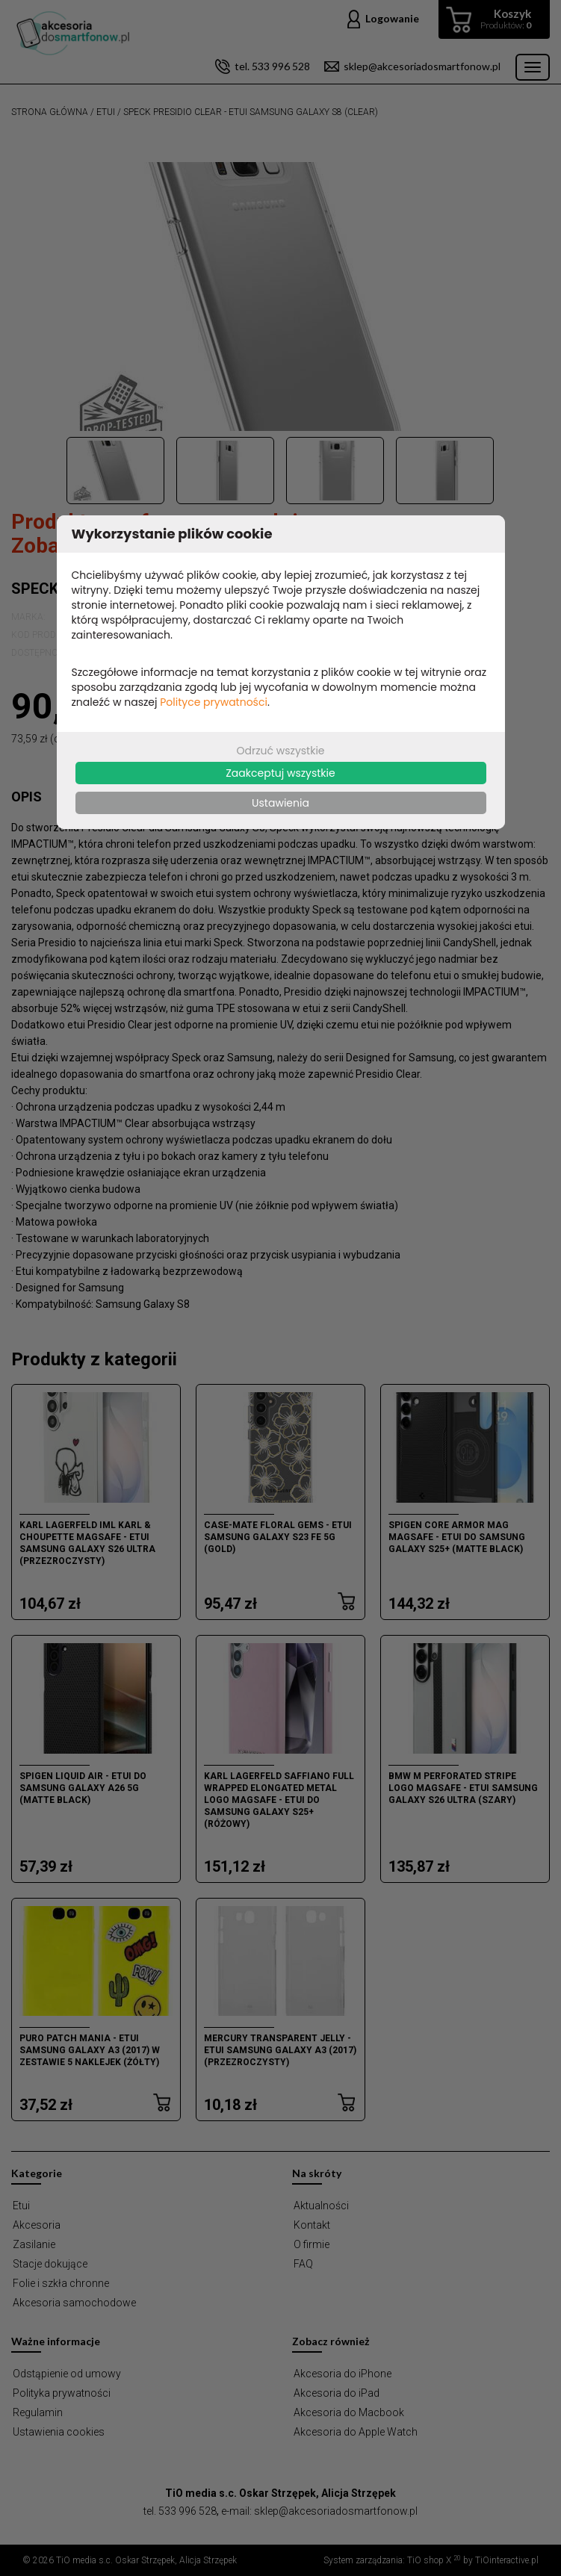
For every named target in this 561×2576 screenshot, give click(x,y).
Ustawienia (280, 802)
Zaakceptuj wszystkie (280, 773)
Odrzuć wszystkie (280, 750)
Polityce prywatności (213, 702)
